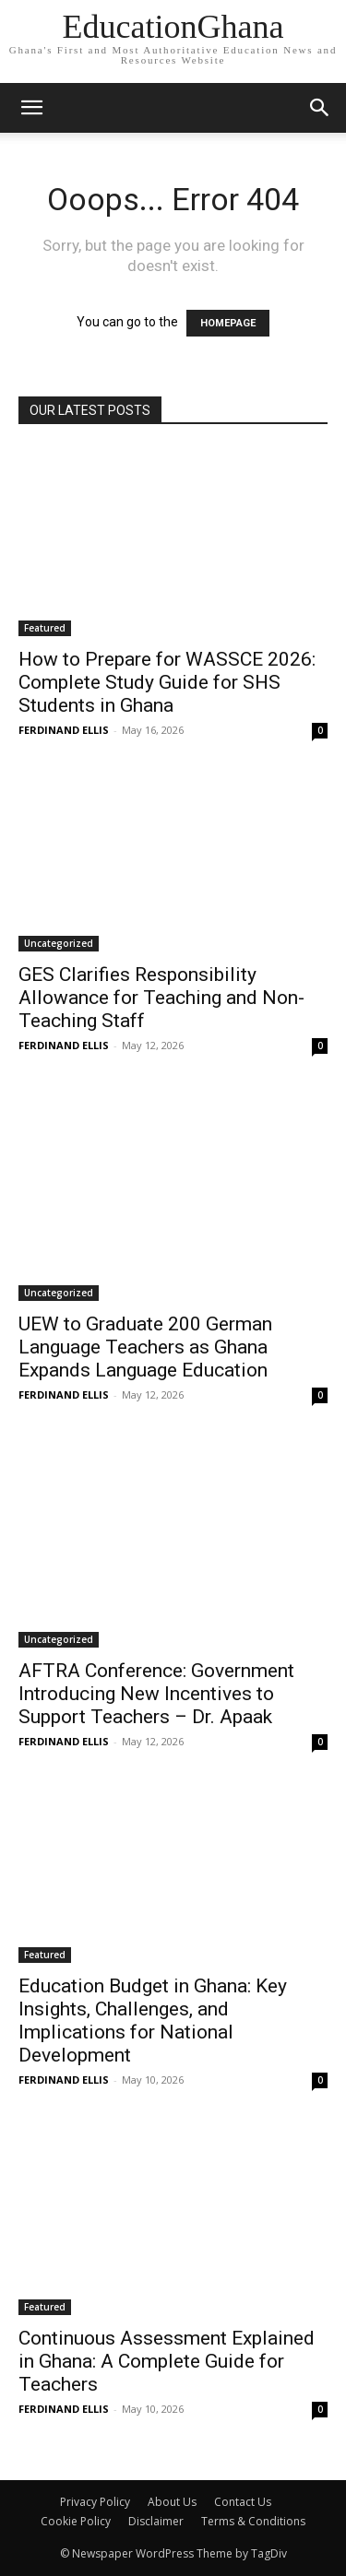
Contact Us (242, 2502)
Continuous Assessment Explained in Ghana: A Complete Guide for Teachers (166, 2361)
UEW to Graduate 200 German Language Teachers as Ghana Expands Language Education (145, 1347)
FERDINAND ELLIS (63, 730)
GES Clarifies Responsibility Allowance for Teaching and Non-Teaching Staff (161, 997)
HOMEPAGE (228, 323)
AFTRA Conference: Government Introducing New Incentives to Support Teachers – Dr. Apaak (156, 1694)
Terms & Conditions (253, 2521)
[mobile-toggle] (31, 108)
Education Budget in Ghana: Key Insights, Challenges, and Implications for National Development (152, 2020)
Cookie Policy (76, 2521)
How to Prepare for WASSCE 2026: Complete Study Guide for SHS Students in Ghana (167, 682)
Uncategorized (58, 943)
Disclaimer (156, 2521)
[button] (320, 108)
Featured (45, 627)
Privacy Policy (95, 2502)
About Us (172, 2502)
